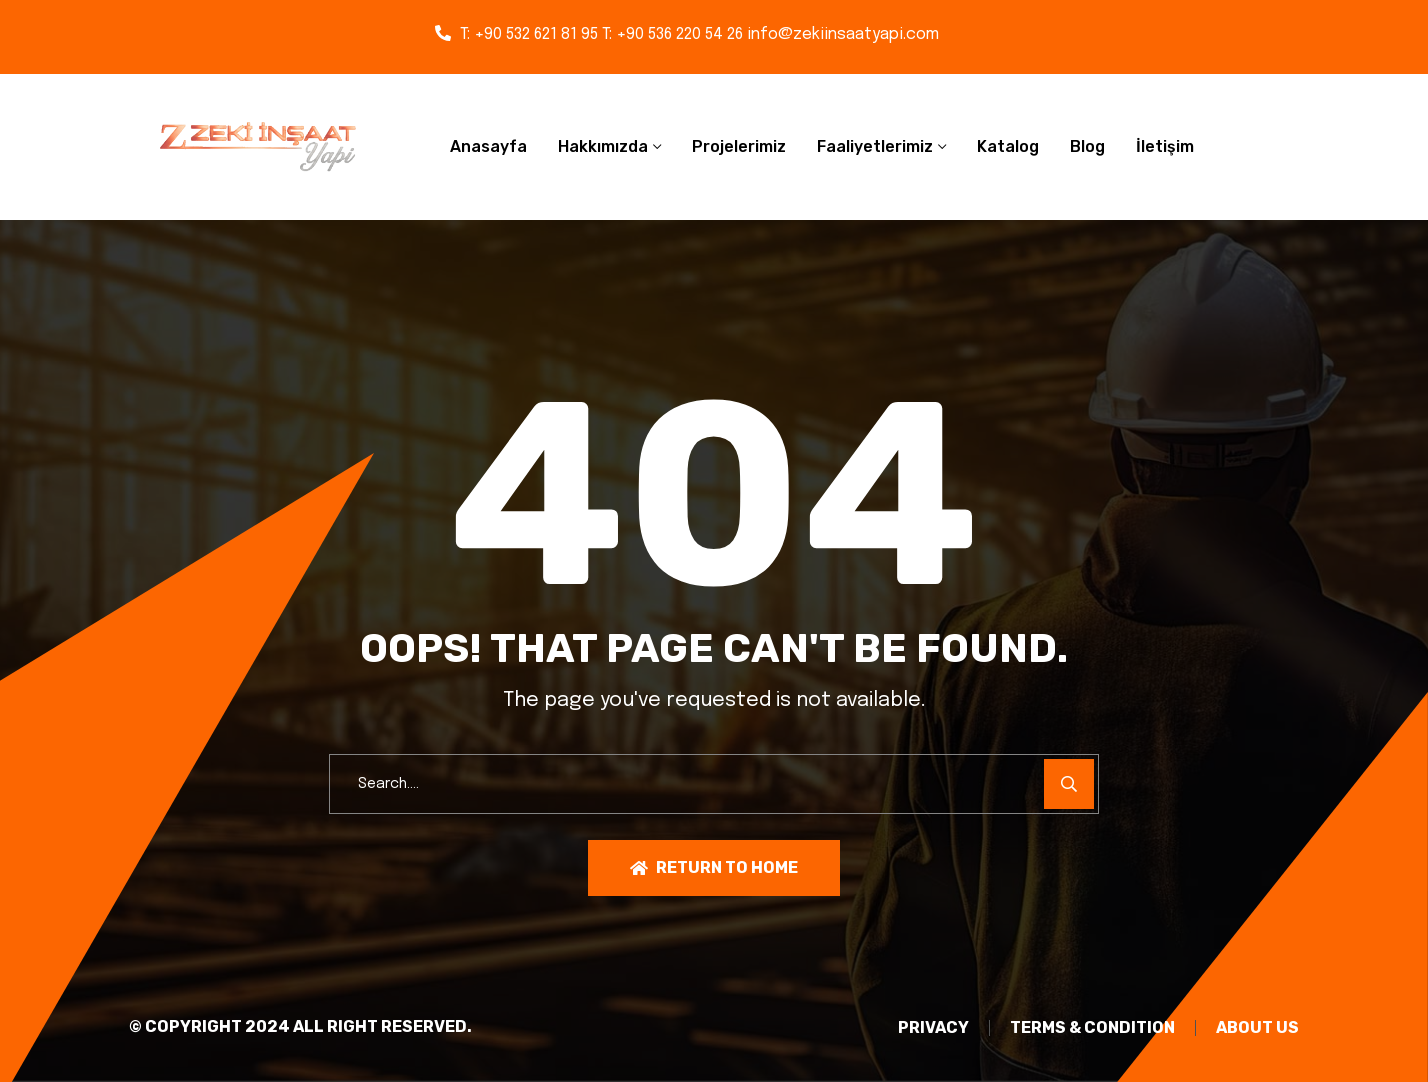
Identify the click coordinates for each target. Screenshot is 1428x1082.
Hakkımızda (603, 146)
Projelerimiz (739, 146)
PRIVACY (933, 1028)
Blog (1087, 146)
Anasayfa (488, 146)
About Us (1257, 1028)
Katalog (1008, 146)
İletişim (1165, 146)
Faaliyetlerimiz (875, 146)
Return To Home (714, 867)
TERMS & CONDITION (1092, 1028)
